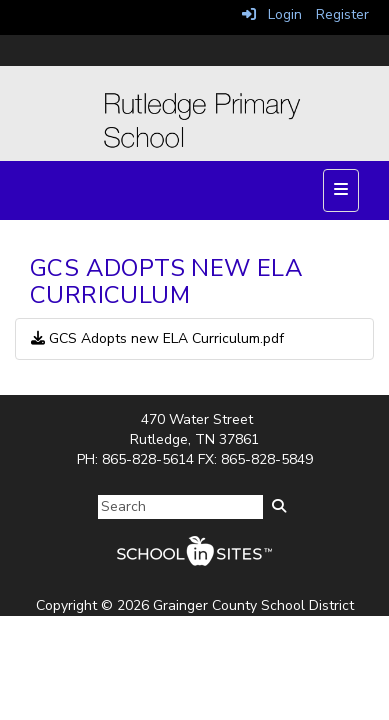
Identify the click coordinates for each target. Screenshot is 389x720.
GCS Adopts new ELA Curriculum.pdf (157, 338)
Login (272, 14)
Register (342, 14)
